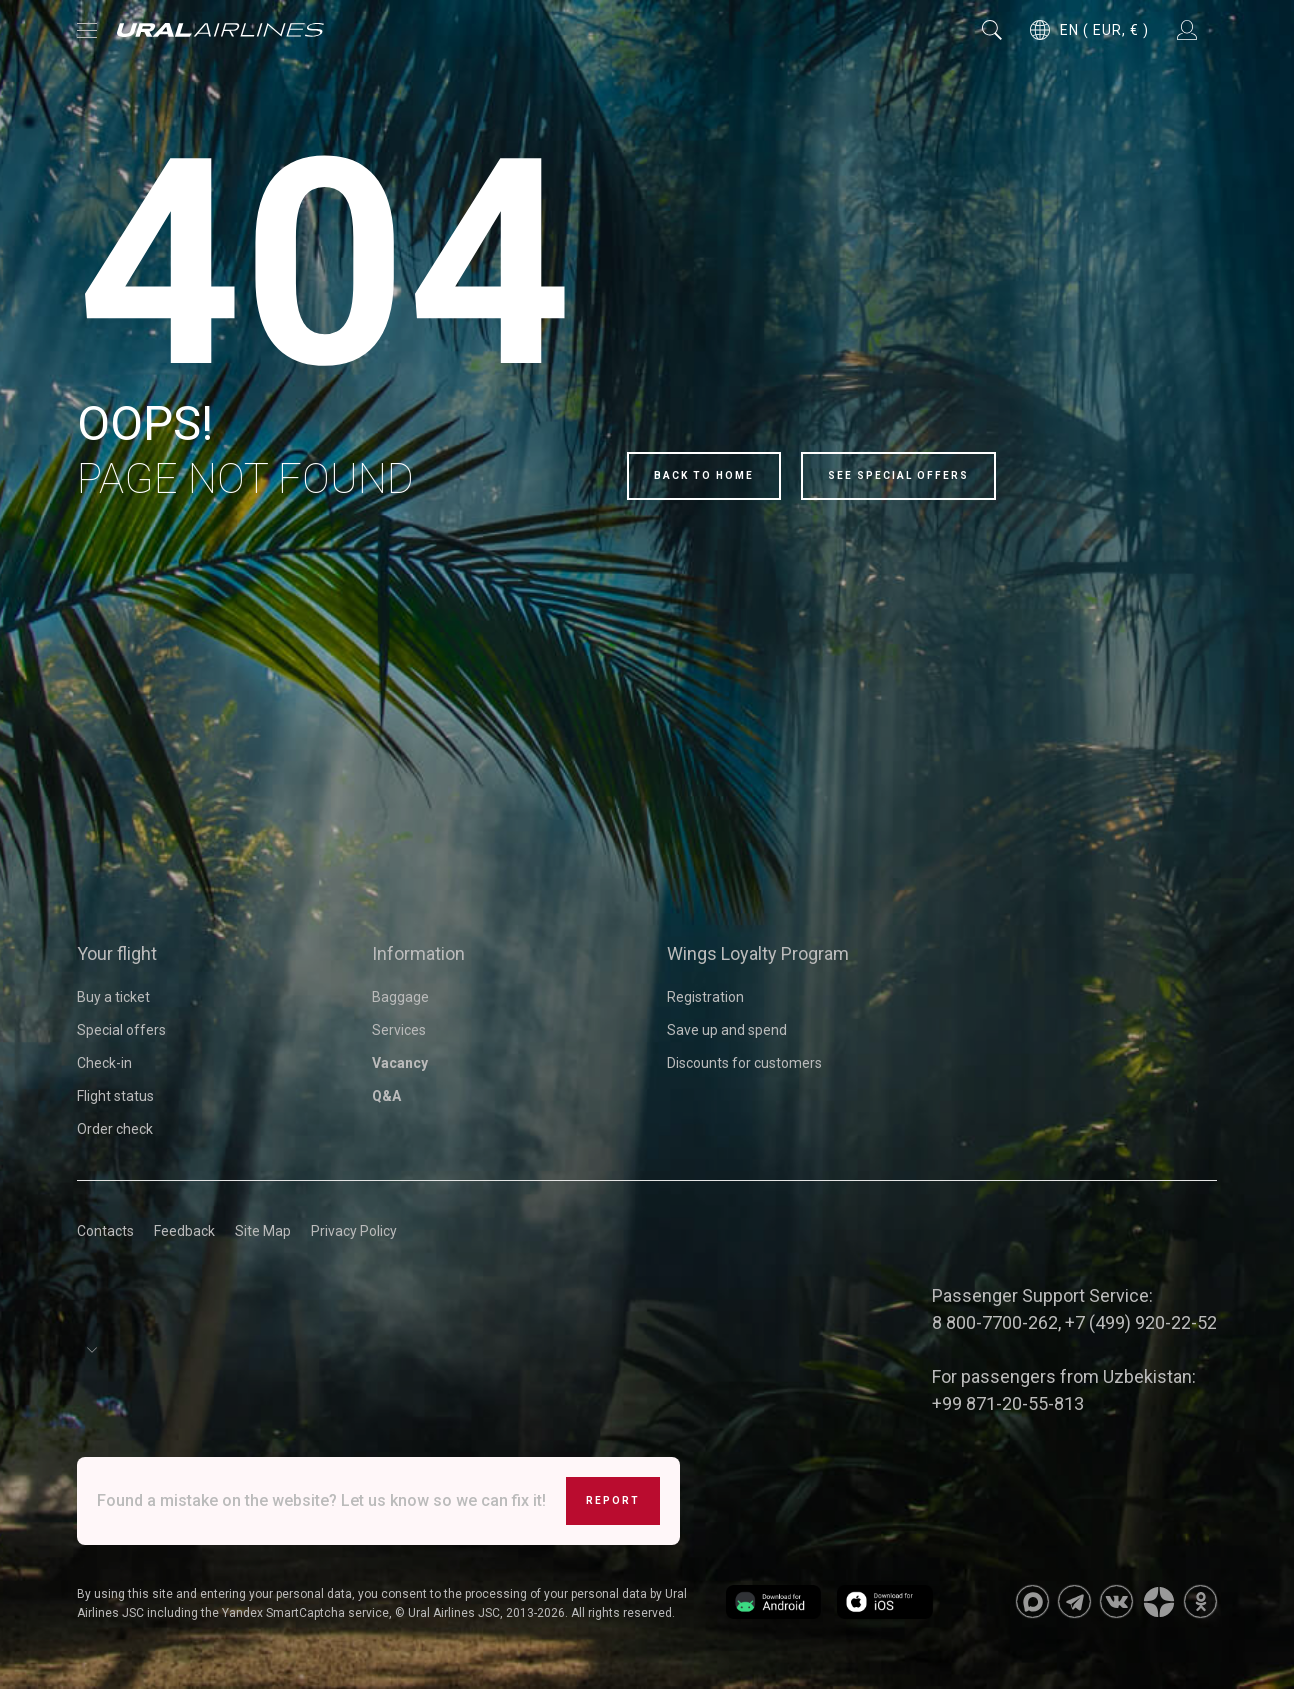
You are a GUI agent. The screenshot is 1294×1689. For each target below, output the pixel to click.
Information (418, 953)
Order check (115, 1129)
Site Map (263, 1231)
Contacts (105, 1231)
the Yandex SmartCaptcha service (295, 1613)
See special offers (898, 475)
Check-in (104, 1063)
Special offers (121, 1030)
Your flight (117, 953)
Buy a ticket (113, 997)
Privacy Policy (354, 1231)
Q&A (386, 1096)
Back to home (704, 475)
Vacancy (400, 1063)
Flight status (115, 1096)
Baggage (400, 997)
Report (613, 1500)
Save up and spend (727, 1030)
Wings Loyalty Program (758, 953)
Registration (705, 997)
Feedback (184, 1231)
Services (399, 1030)
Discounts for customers (744, 1063)
